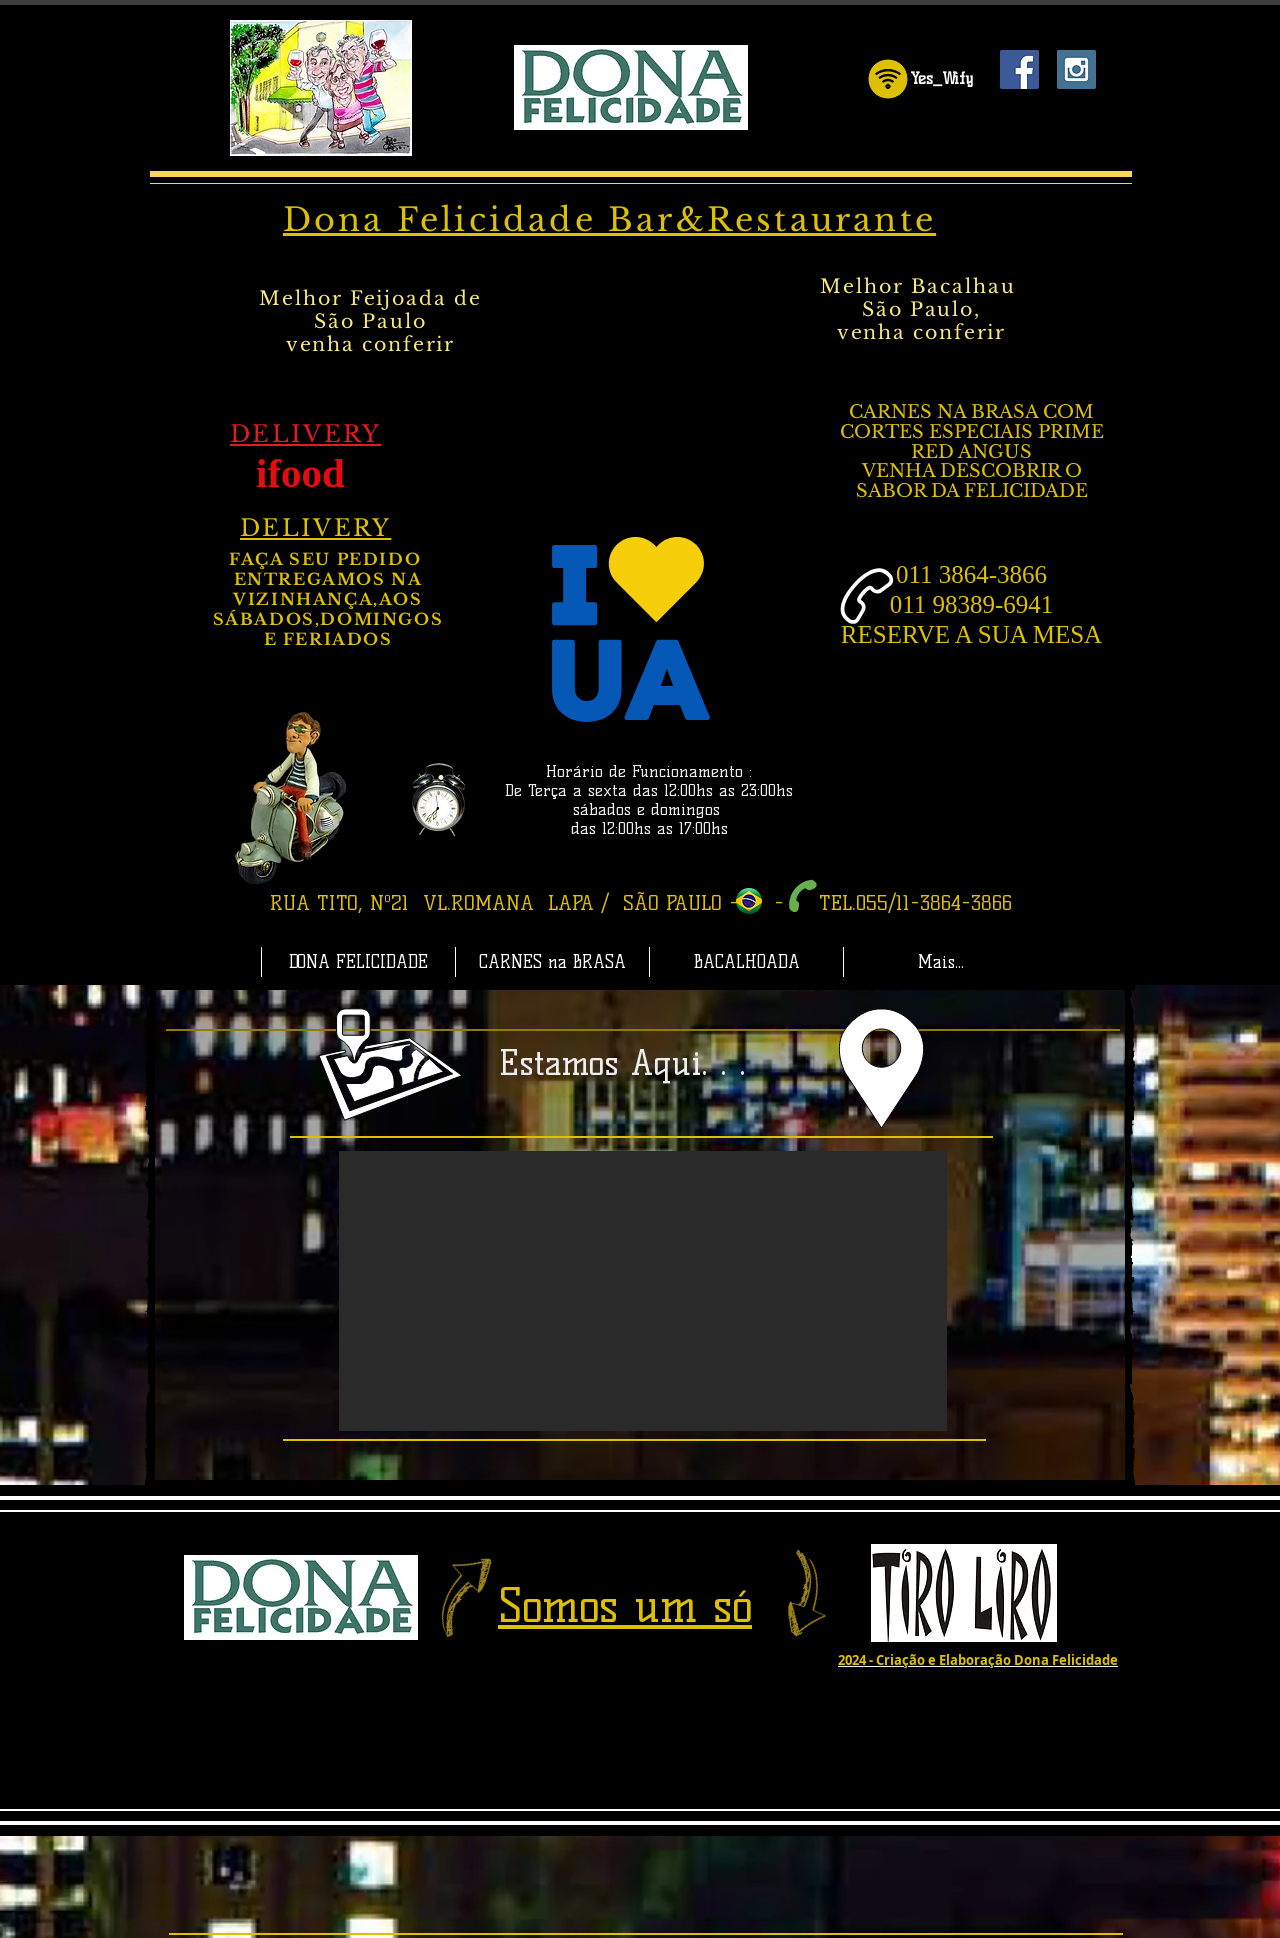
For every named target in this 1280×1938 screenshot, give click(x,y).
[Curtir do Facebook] (1037, 123)
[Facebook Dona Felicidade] (1019, 69)
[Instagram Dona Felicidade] (1076, 69)
